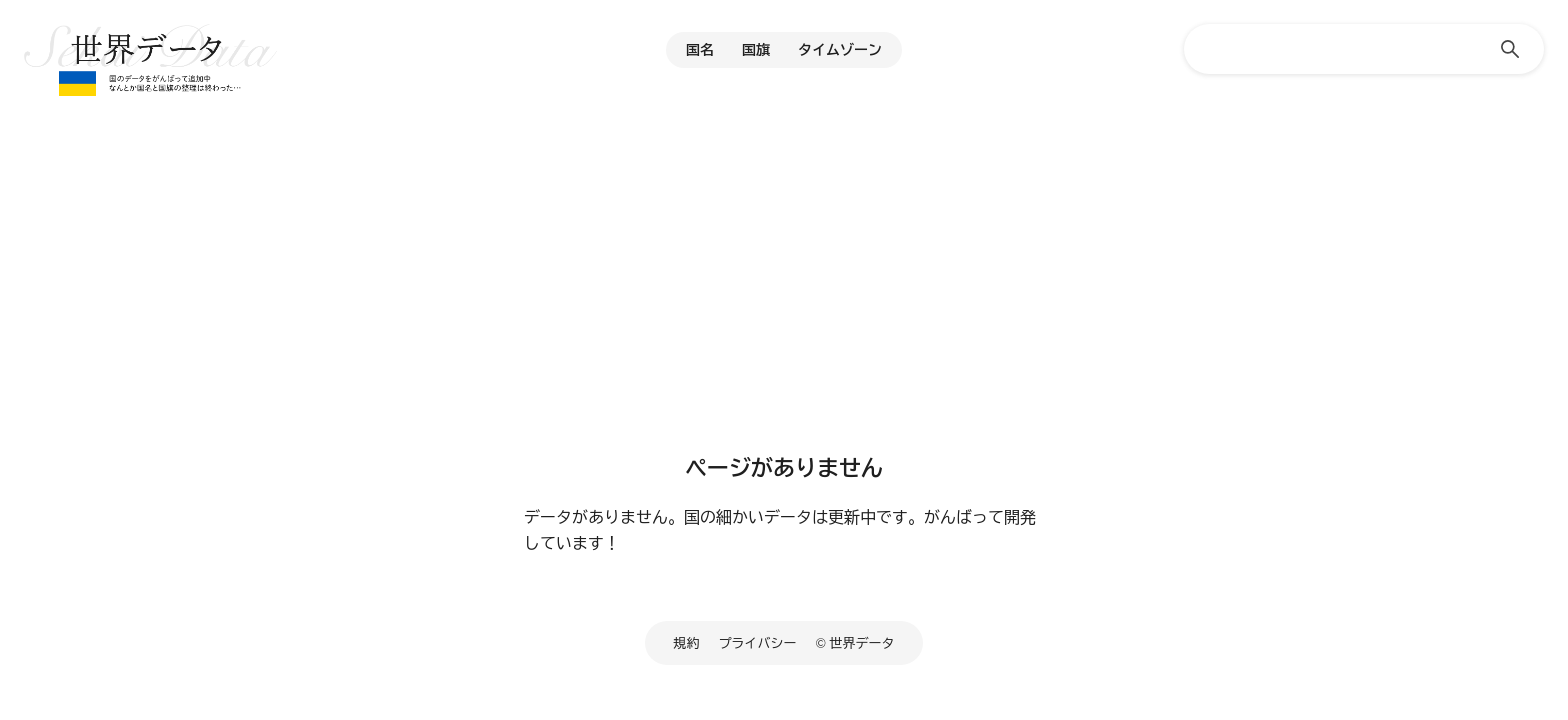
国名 (700, 50)
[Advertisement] (784, 285)
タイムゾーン (840, 50)
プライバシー (758, 643)
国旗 (756, 50)
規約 (687, 643)
